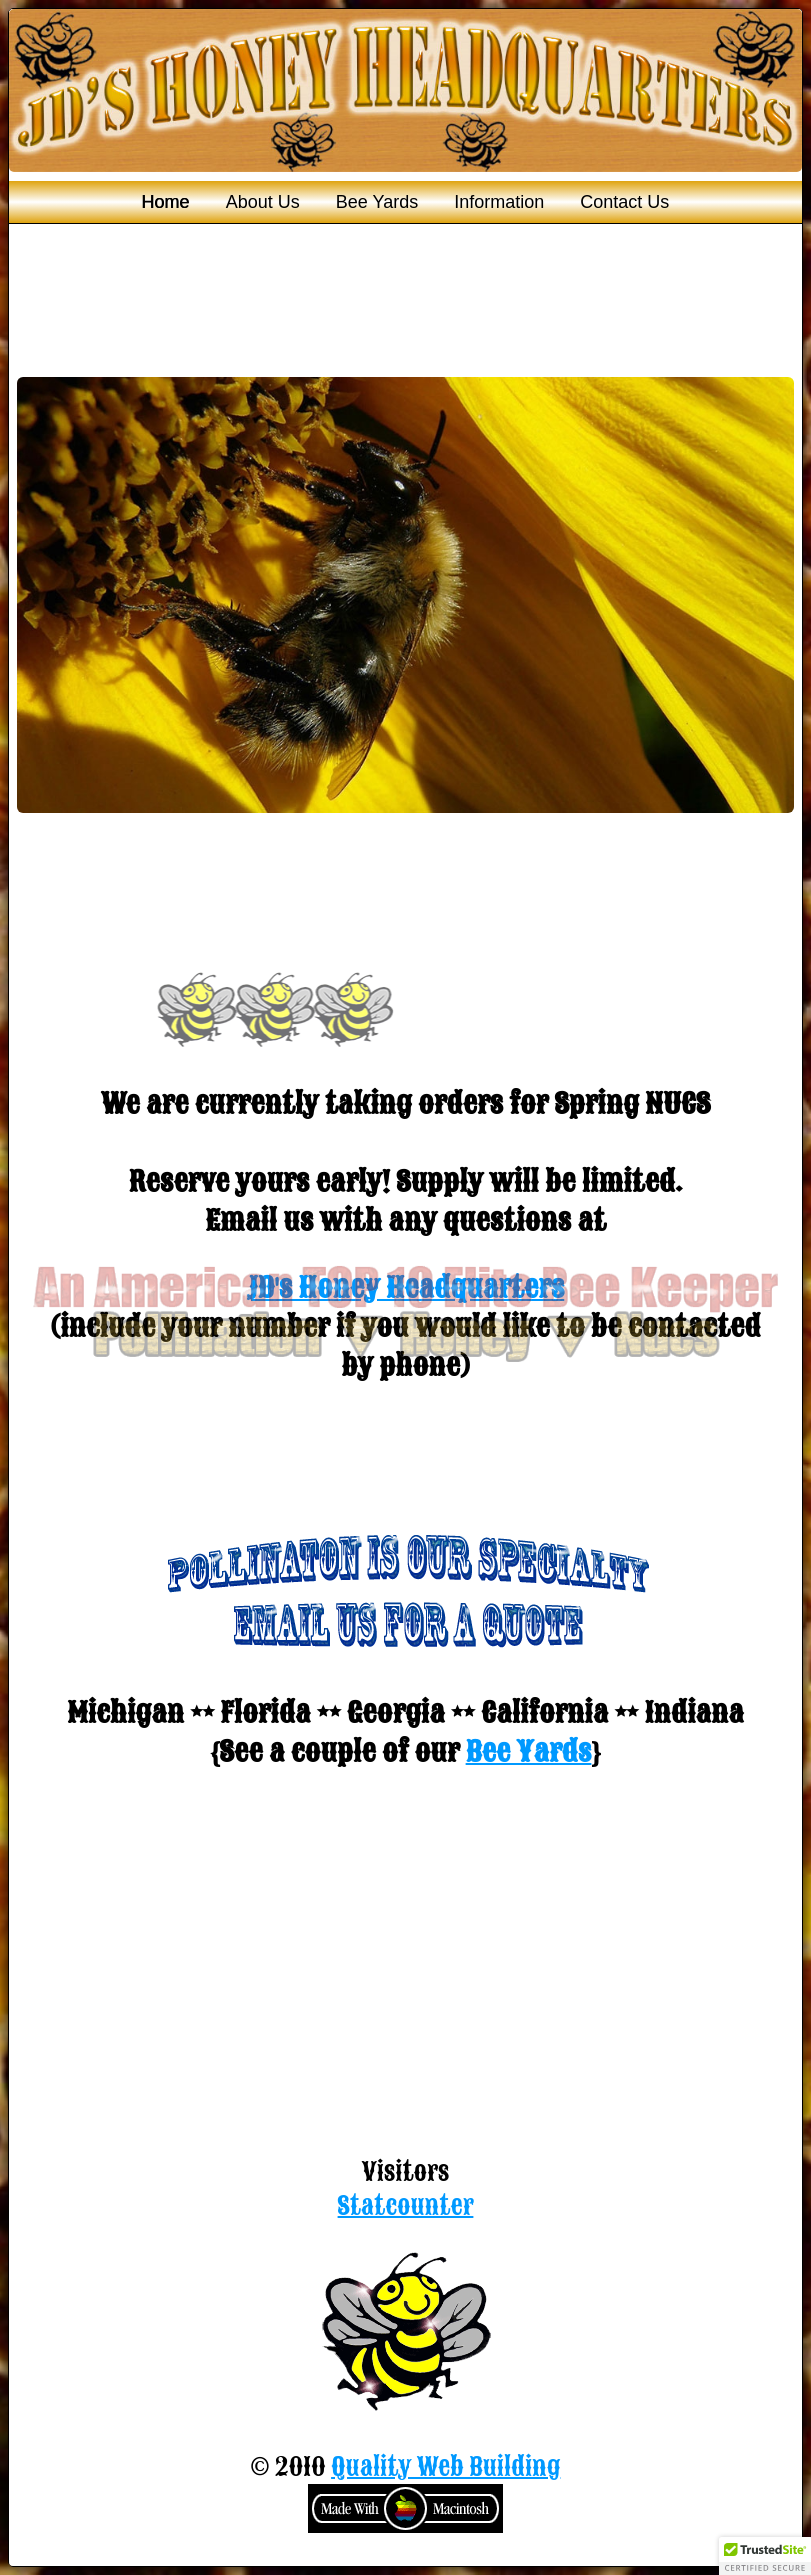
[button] (765, 2556)
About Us (263, 202)
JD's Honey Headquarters (406, 1287)
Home (166, 202)
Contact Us (624, 202)
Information (499, 202)
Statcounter (406, 2206)
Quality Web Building (445, 2467)
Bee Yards (377, 202)
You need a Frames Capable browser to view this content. (405, 644)
